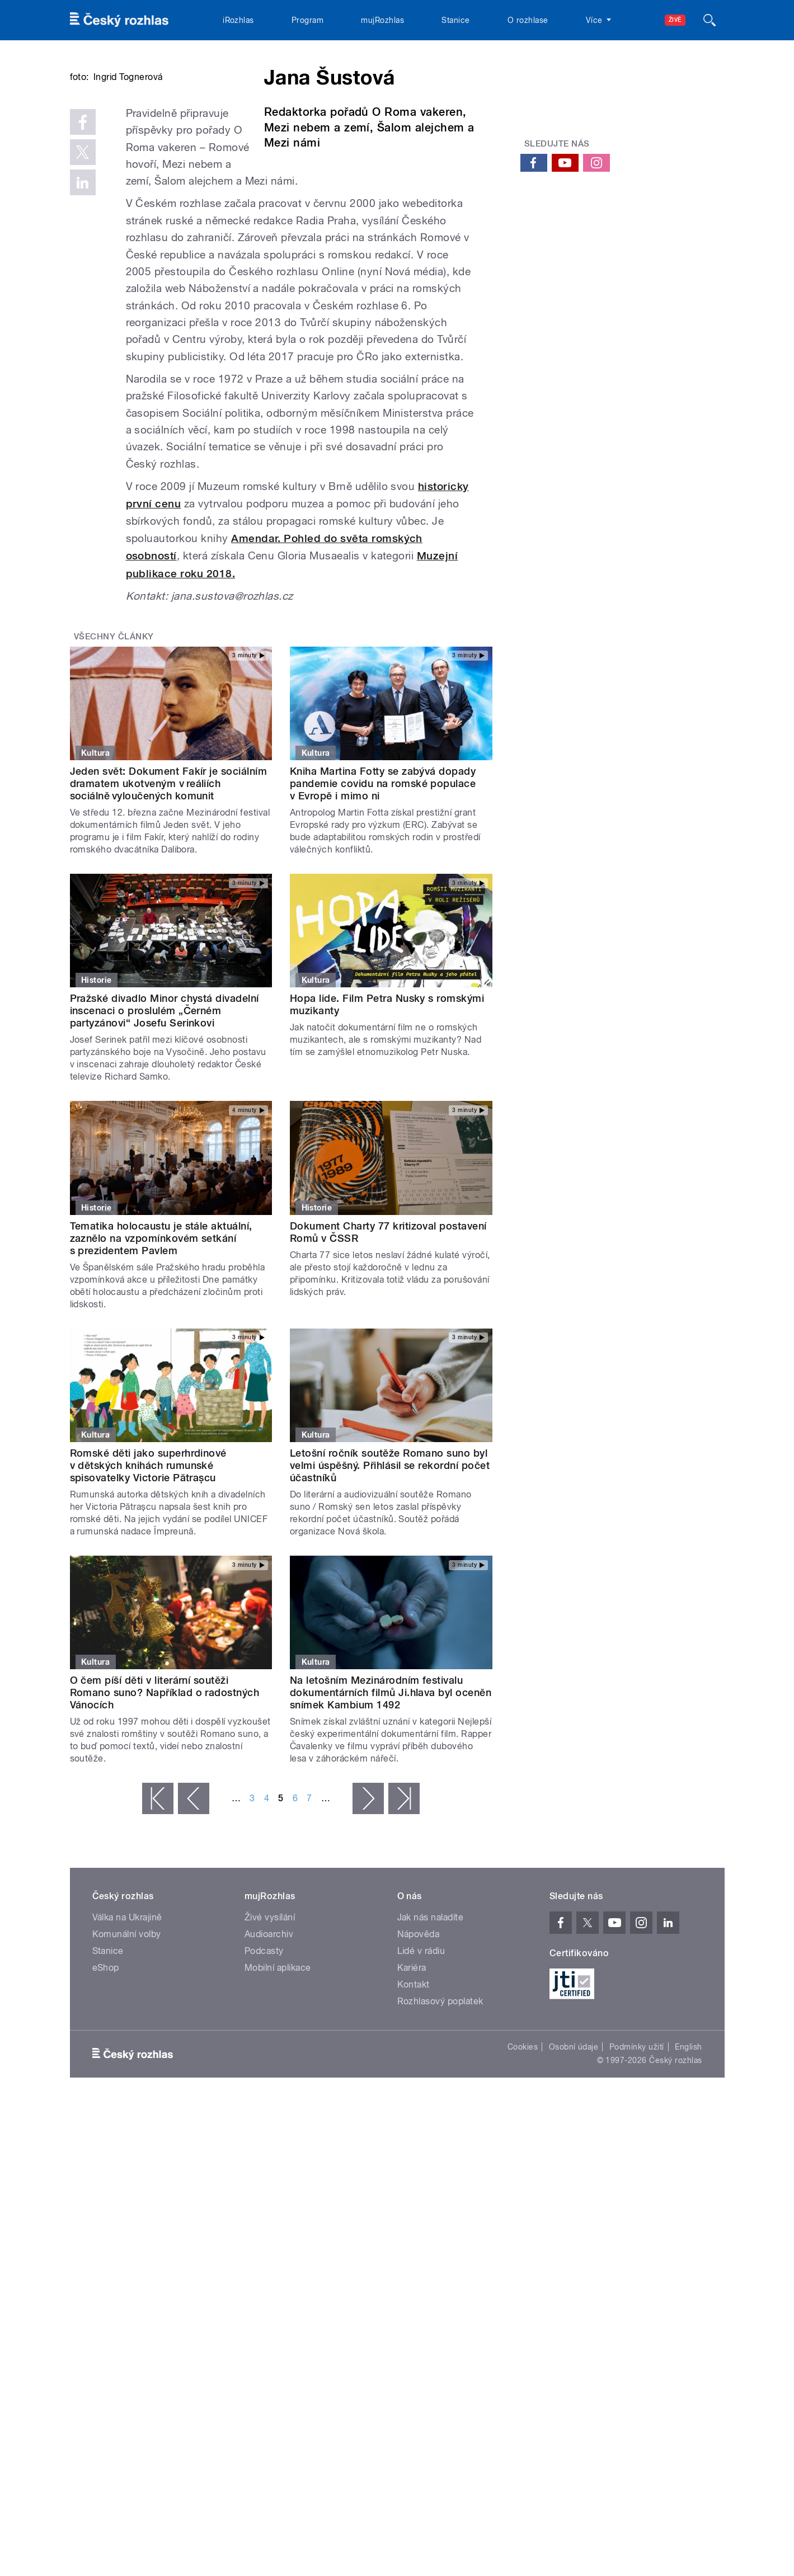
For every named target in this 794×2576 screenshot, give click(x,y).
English (688, 2164)
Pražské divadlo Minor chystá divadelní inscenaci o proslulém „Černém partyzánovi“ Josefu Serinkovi (164, 1128)
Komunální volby (126, 2052)
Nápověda (418, 2052)
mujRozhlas (382, 20)
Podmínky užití (636, 2164)
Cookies (523, 2164)
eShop (105, 2085)
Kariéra (411, 2085)
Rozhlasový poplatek (440, 2119)
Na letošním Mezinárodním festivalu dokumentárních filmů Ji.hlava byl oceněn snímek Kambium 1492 (390, 1810)
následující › (368, 1916)
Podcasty (264, 2069)
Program (307, 20)
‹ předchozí (193, 1916)
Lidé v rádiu (421, 2069)
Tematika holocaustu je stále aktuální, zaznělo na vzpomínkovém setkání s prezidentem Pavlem (161, 1356)
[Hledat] (709, 20)
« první (157, 1916)
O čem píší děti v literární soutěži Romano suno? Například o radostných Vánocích (165, 1810)
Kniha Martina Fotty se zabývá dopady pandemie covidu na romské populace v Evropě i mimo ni (383, 901)
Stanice (455, 20)
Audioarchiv (269, 2052)
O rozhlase (528, 20)
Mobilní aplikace (278, 2085)
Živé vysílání (270, 2035)
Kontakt (413, 2102)
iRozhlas (238, 20)
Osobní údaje (574, 2164)
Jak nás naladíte (430, 2035)
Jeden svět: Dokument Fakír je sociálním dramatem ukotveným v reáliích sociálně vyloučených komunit (168, 901)
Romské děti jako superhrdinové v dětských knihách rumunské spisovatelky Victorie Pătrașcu (148, 1583)
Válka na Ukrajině (127, 2035)
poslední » (404, 1916)
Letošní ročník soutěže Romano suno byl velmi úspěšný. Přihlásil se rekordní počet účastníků (390, 1583)
